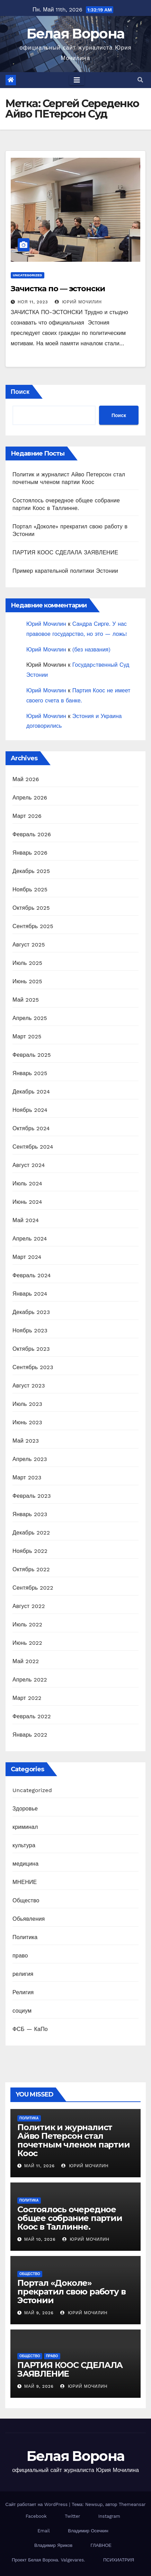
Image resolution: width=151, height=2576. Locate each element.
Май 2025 (25, 999)
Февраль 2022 (31, 1716)
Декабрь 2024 (31, 1091)
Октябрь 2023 (31, 1349)
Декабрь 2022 (31, 1532)
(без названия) (91, 649)
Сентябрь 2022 (32, 1587)
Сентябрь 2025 (32, 926)
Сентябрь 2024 (32, 1146)
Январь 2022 (29, 1734)
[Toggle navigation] (77, 80)
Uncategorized (27, 275)
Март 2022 (26, 1698)
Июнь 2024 (27, 1202)
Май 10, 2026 (40, 2239)
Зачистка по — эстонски (58, 288)
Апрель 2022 (29, 1679)
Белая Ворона (76, 33)
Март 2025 (26, 1036)
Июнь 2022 (27, 1643)
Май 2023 (25, 1440)
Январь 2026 (29, 852)
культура (23, 1845)
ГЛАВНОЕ (101, 2545)
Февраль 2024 (31, 1275)
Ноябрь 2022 (29, 1551)
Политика (24, 1937)
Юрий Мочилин (78, 302)
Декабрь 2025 (31, 871)
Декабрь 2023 (31, 1312)
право (20, 1955)
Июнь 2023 (27, 1422)
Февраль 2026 (31, 834)
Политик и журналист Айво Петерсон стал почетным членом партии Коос (73, 2140)
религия (22, 1974)
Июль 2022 (27, 1624)
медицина (25, 1863)
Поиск (20, 391)
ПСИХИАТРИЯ (118, 2559)
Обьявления (28, 1919)
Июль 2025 (27, 963)
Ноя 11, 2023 (33, 302)
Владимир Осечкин (88, 2530)
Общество (25, 1900)
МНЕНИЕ (24, 1882)
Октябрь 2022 (31, 1569)
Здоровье (25, 1808)
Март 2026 (27, 816)
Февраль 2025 (31, 1055)
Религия (23, 1992)
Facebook (36, 2516)
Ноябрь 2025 (29, 889)
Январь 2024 (29, 1293)
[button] (140, 80)
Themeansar (132, 2504)
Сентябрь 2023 (32, 1367)
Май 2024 (25, 1220)
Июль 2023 (27, 1404)
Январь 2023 (29, 1514)
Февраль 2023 (31, 1496)
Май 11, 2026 (39, 2165)
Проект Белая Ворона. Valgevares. (48, 2559)
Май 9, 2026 (39, 2312)
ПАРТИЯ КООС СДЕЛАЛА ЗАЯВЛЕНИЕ (65, 552)
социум (22, 2010)
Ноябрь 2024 (29, 1110)
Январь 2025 (29, 1073)
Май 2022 (25, 1661)
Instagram (109, 2516)
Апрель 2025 (29, 1018)
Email (43, 2530)
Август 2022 (28, 1606)
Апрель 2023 (29, 1459)
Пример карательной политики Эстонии (65, 571)
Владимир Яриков (53, 2545)
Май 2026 (25, 779)
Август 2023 (28, 1385)
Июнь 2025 (27, 981)
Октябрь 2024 (31, 1128)
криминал (25, 1827)
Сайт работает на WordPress (37, 2504)
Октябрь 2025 (31, 908)
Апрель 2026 (29, 797)
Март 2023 (26, 1477)
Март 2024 (26, 1257)
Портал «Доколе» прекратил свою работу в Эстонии (71, 2291)
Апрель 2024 (29, 1238)
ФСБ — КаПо (30, 2029)
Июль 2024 (27, 1183)
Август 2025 (28, 944)
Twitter (72, 2516)
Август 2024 (28, 1165)
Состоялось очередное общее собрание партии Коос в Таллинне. (69, 2218)
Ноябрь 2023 (29, 1330)
